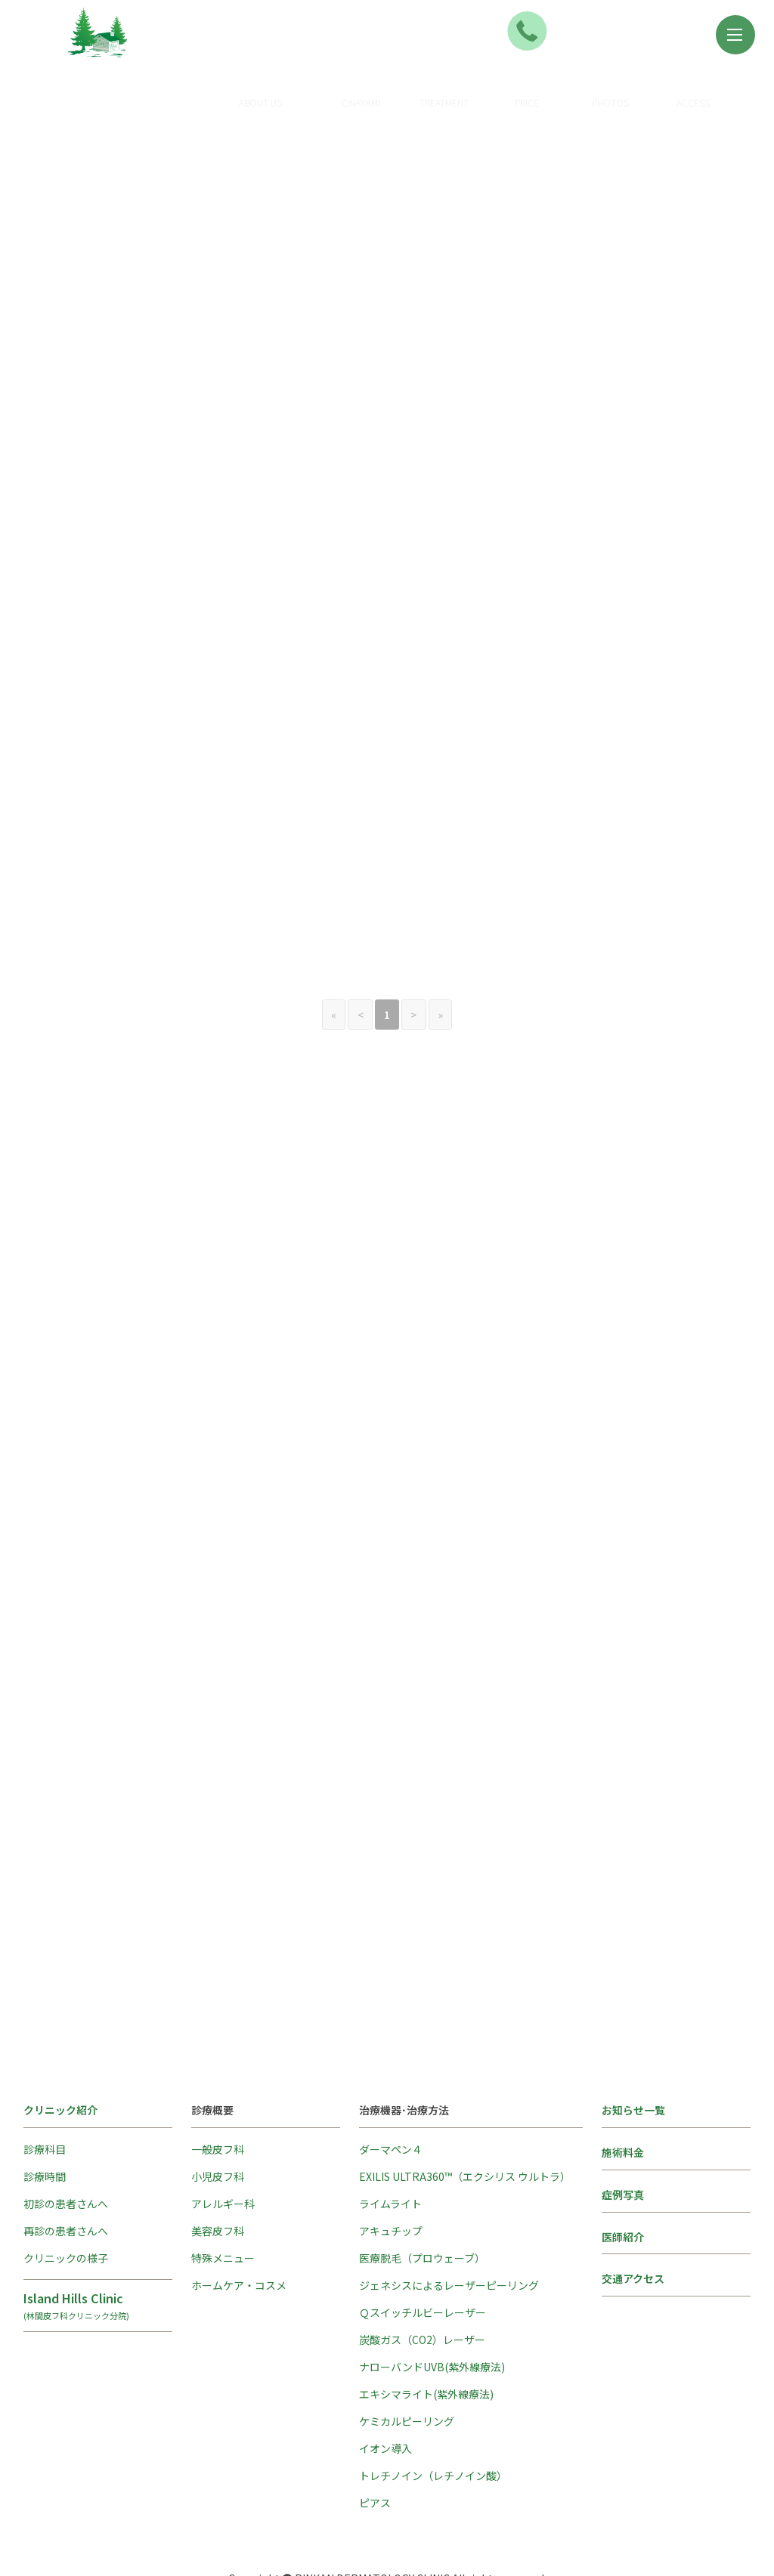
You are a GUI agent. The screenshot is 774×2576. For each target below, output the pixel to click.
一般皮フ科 (217, 2076)
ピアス (375, 2430)
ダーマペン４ (391, 2076)
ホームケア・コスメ (238, 2212)
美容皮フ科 (217, 2158)
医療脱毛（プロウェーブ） (422, 2185)
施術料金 (556, 92)
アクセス (722, 92)
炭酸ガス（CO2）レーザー (422, 2267)
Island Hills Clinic (97, 2231)
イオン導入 (385, 2375)
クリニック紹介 (290, 92)
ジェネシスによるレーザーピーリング (449, 2212)
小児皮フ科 (217, 2103)
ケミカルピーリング (406, 2348)
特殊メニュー (223, 2185)
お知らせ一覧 (633, 2037)
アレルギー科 (223, 2131)
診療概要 (390, 83)
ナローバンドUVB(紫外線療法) (432, 2294)
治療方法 (473, 83)
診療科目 (44, 2076)
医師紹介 (623, 2164)
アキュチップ (391, 2158)
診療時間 (44, 2103)
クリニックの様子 (65, 2185)
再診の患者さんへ (65, 2158)
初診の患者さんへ (65, 2131)
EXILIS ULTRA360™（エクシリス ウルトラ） (465, 2103)
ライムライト (390, 2131)
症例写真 (639, 92)
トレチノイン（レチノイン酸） (433, 2403)
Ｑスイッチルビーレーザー (422, 2239)
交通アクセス (633, 2206)
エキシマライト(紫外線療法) (426, 2321)
